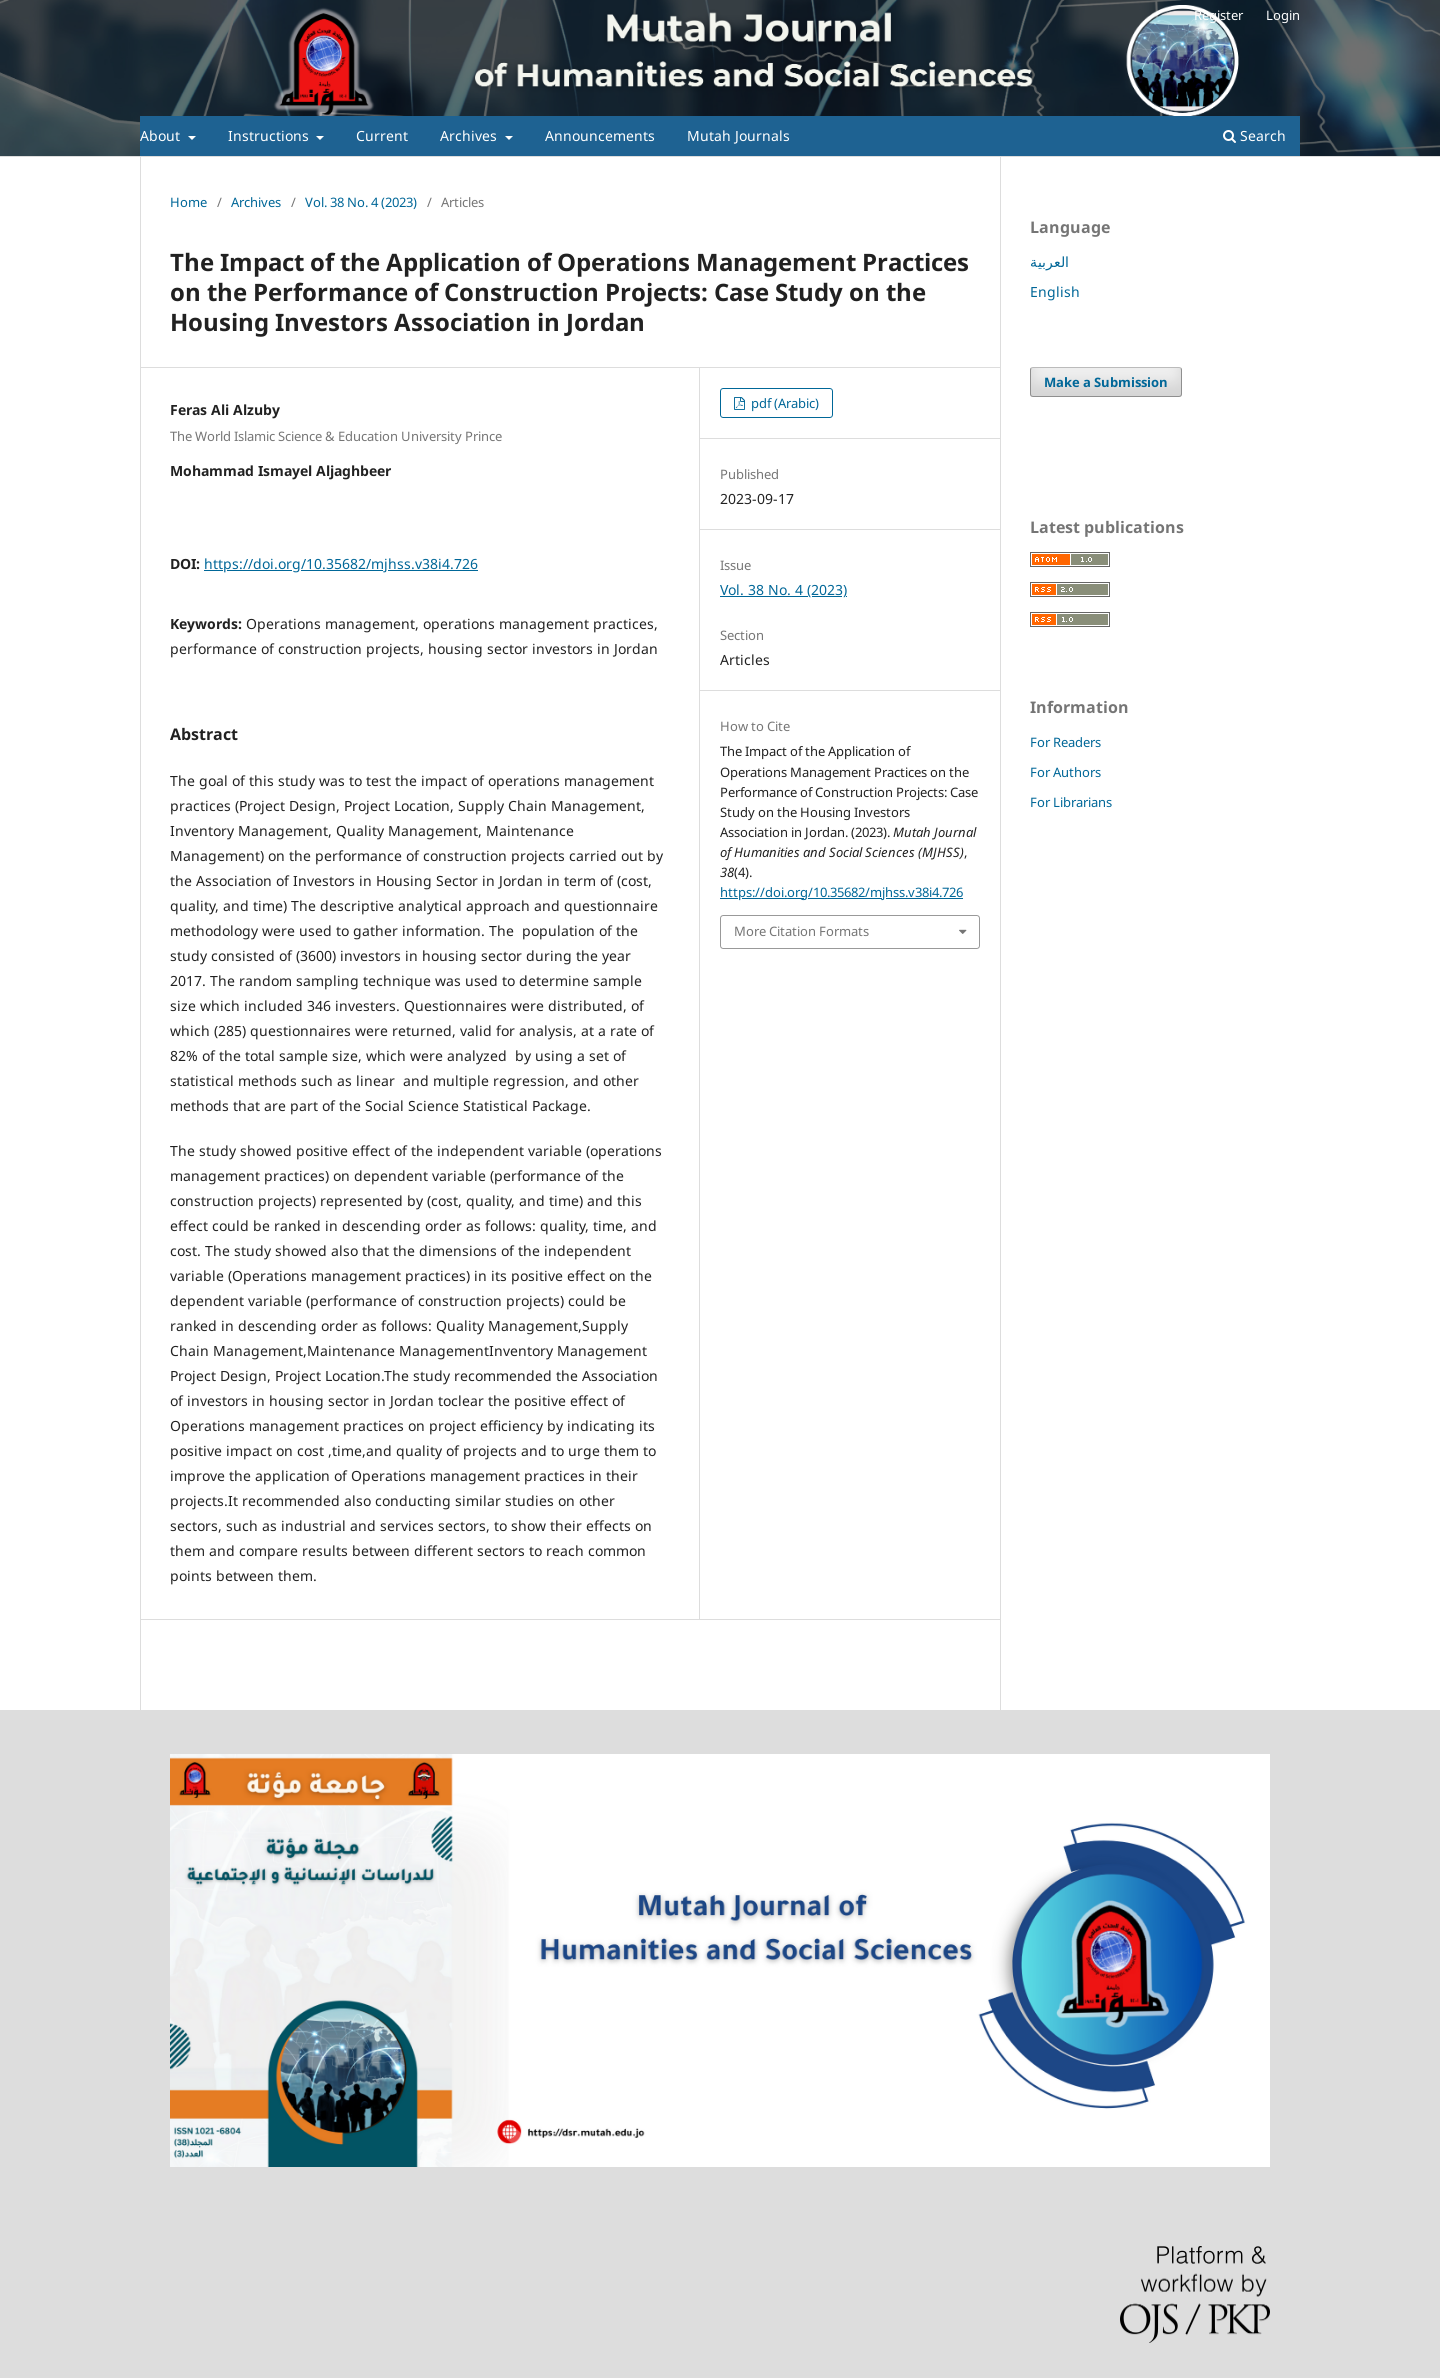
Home (188, 202)
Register (1218, 15)
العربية (1049, 261)
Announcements (600, 135)
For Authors (1065, 772)
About (162, 135)
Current (382, 135)
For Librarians (1071, 802)
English (1055, 291)
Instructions (270, 135)
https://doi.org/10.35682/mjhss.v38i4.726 (341, 563)
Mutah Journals (738, 135)
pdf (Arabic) (783, 403)
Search (1254, 135)
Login (1283, 15)
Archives (470, 135)
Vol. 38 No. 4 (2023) (361, 202)
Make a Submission (1106, 382)
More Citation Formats (801, 931)
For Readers (1065, 742)
